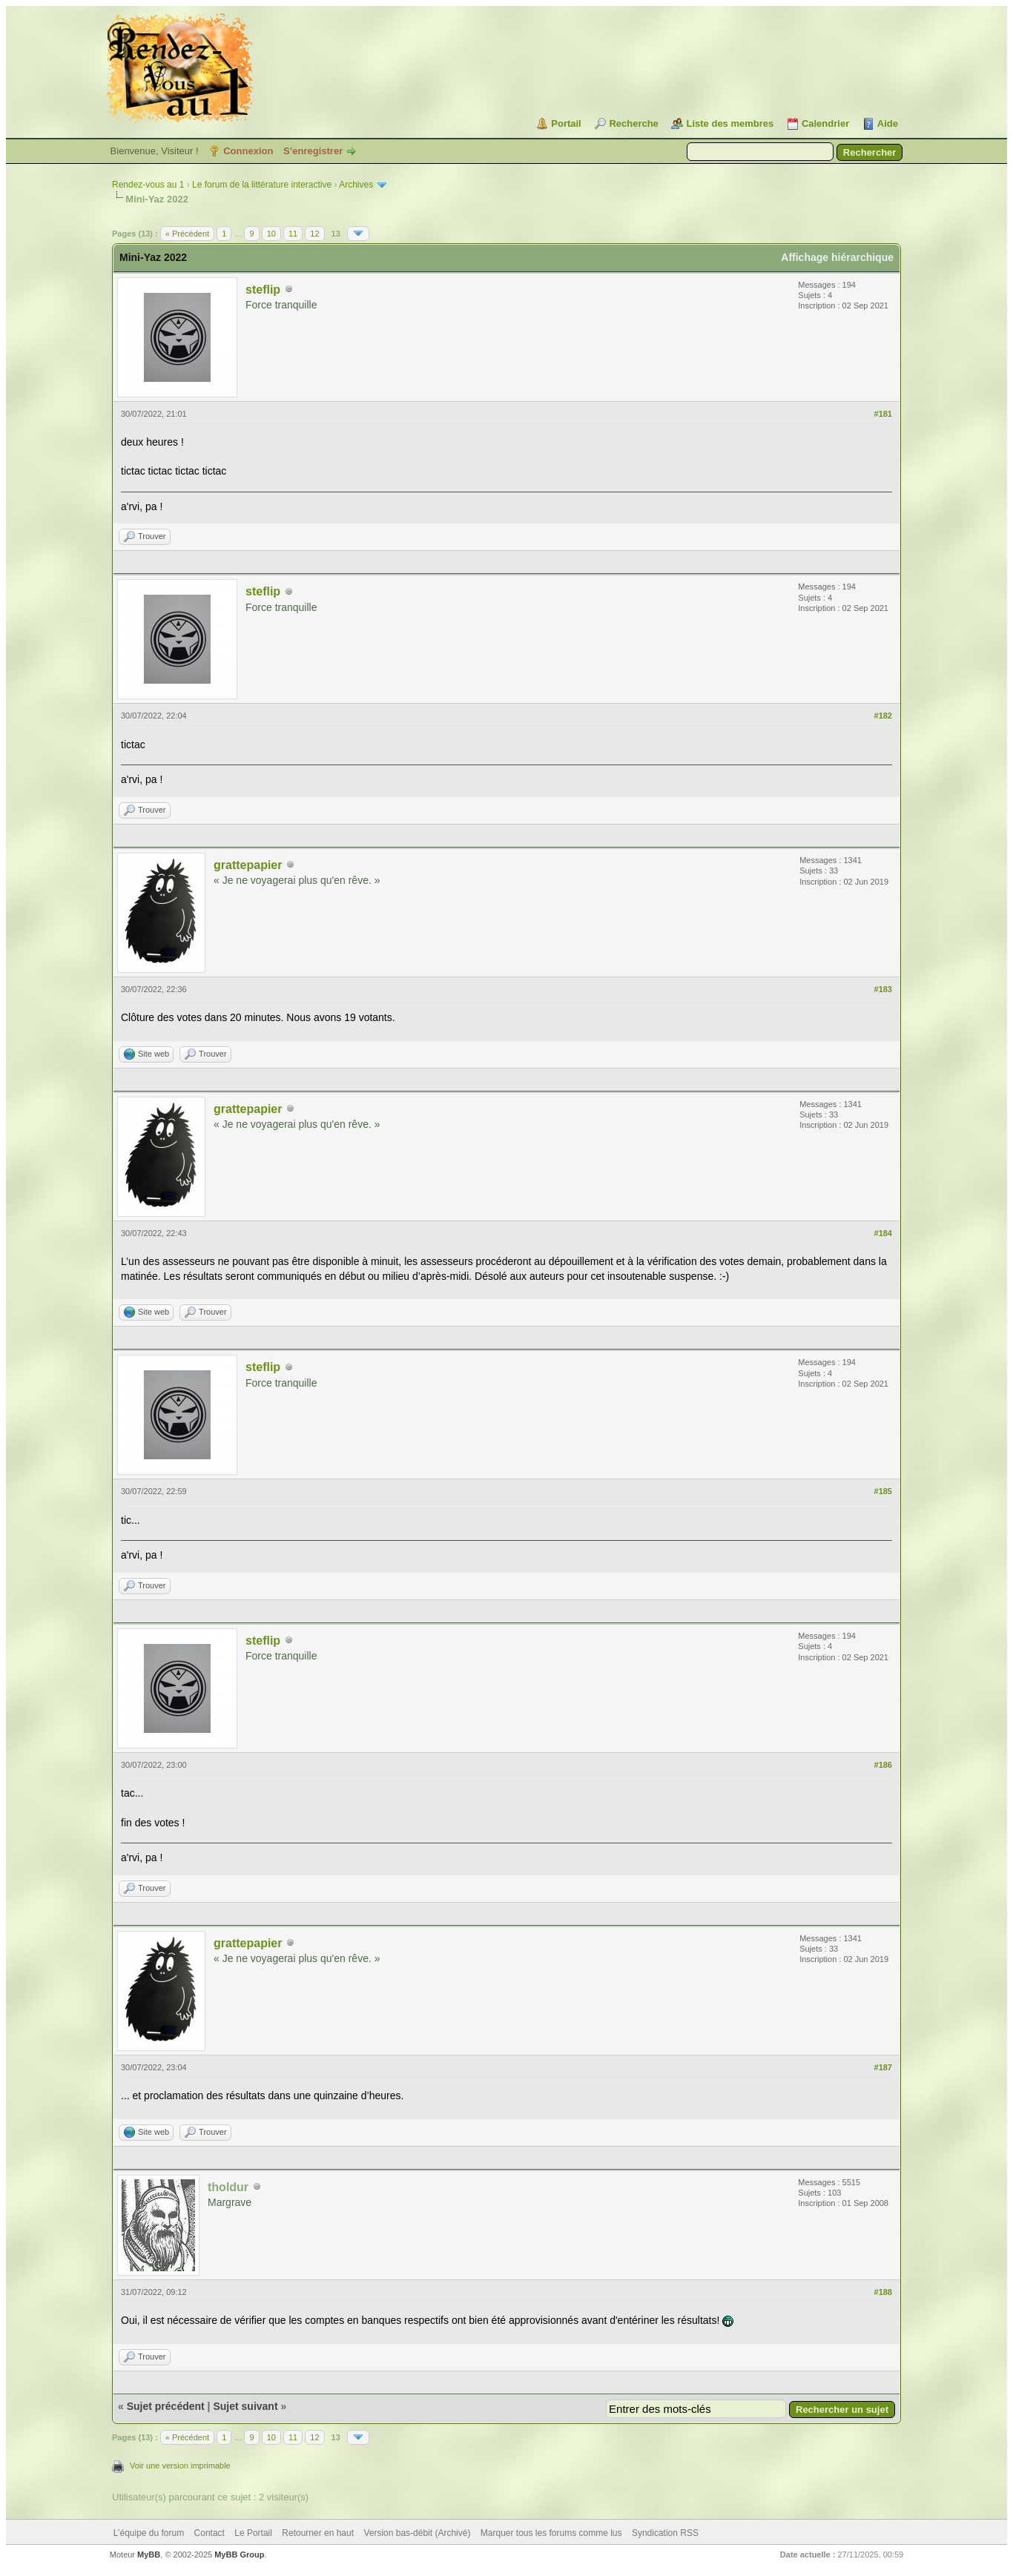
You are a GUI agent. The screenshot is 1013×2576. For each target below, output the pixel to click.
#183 (883, 989)
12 (314, 233)
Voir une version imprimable (180, 2465)
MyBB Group (239, 2554)
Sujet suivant (245, 2406)
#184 (883, 1233)
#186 (883, 1764)
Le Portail (253, 2533)
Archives (356, 184)
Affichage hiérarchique (837, 257)
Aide (887, 123)
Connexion (248, 150)
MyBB (148, 2554)
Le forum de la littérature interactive (261, 184)
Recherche (633, 123)
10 (271, 233)
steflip (262, 289)
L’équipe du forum (148, 2533)
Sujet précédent (166, 2406)
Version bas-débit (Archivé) (416, 2533)
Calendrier (825, 123)
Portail (566, 123)
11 (292, 233)
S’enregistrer (313, 150)
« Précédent (187, 233)
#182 (883, 715)
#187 (883, 2067)
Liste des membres (729, 123)
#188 (883, 2292)
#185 (883, 1491)
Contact (209, 2533)
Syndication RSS (665, 2533)
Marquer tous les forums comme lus (551, 2533)
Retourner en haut (318, 2533)
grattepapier (248, 865)
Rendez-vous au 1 (148, 184)
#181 (883, 413)
